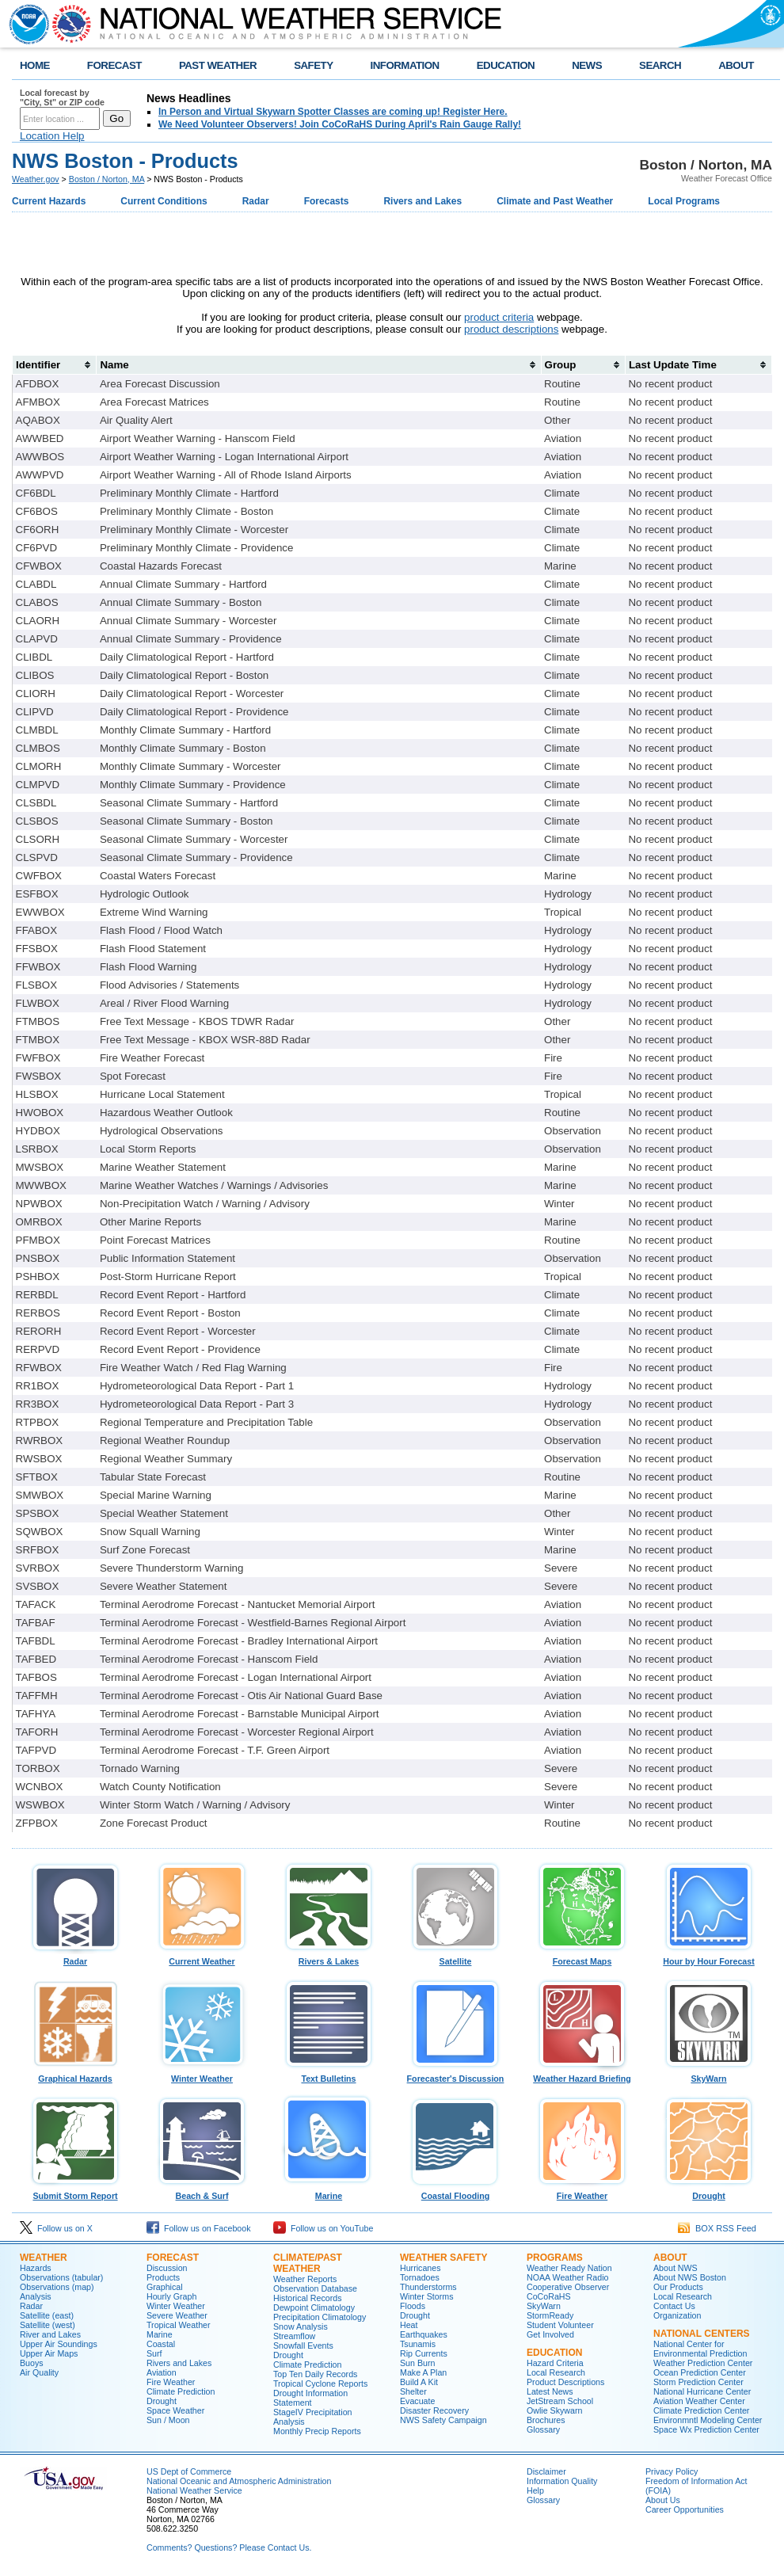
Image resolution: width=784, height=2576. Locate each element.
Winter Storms (427, 2296)
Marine (329, 2192)
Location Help (52, 136)
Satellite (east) (47, 2315)
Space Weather (175, 2410)
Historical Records (307, 2298)
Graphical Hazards (75, 2074)
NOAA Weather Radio (567, 2277)
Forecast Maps (582, 1957)
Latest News (550, 2391)
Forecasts (326, 201)
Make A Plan (423, 2372)
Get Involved (550, 2334)
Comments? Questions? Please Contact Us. (229, 2547)
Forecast (173, 2257)
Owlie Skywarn (554, 2410)
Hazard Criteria (555, 2363)
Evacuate (417, 2401)
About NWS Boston (689, 2277)
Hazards (35, 2268)
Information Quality (562, 2481)
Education (554, 2352)
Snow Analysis (300, 2326)
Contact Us (674, 2306)
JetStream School (560, 2401)
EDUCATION (506, 65)
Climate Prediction (181, 2391)
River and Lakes (50, 2334)
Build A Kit (419, 2382)
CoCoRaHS (549, 2296)
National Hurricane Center (702, 2391)
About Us (662, 2500)
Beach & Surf (202, 2192)
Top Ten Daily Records (315, 2374)
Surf (154, 2353)
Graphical (165, 2287)
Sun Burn (417, 2363)
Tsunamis (418, 2344)
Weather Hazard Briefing (582, 2074)
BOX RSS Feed (717, 2228)
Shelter (413, 2391)
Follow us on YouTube (323, 2228)
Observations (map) (57, 2287)
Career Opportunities (684, 2509)
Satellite (455, 1957)
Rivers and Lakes (422, 201)
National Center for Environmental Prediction (700, 2348)
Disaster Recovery (434, 2410)
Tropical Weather (179, 2325)
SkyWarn (709, 2074)
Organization (677, 2315)
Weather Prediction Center (702, 2363)
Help (535, 2490)
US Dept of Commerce (189, 2471)
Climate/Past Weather (307, 2263)
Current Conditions (163, 201)
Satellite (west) (47, 2325)
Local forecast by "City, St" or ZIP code (62, 97)
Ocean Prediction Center (699, 2372)
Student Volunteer (560, 2325)
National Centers (701, 2333)
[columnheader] (55, 364)
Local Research (556, 2372)
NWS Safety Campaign (443, 2420)
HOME (35, 65)
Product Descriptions (565, 2382)
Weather (43, 2257)
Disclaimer (546, 2471)
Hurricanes (420, 2268)
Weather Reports (305, 2279)
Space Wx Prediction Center (706, 2429)
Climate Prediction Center (701, 2410)
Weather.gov (35, 179)
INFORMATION (405, 65)
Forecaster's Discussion (455, 2074)
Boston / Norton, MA (106, 179)
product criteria (499, 317)
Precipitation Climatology (319, 2317)
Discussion (167, 2268)
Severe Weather (177, 2315)
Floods (412, 2306)
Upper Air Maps (49, 2353)
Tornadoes (420, 2277)
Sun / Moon (168, 2420)
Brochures (546, 2420)
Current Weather (202, 1957)
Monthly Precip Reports (317, 2431)
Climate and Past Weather (555, 201)
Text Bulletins (329, 2074)
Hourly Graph (171, 2296)
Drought (709, 2192)
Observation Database (315, 2288)
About (670, 2257)
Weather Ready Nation (569, 2268)
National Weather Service (194, 2490)
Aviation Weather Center (699, 2401)
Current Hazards (49, 201)
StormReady (550, 2315)
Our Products (678, 2287)
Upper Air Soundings (58, 2344)
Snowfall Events (303, 2345)
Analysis (35, 2296)
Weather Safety (443, 2257)
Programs (555, 2257)
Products (163, 2277)
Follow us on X (56, 2228)
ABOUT (736, 65)
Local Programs (684, 201)
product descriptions (511, 329)
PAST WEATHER (218, 65)
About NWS (675, 2268)
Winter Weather (202, 2074)
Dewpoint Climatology (314, 2307)
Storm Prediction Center (698, 2382)
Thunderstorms (428, 2287)
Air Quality (39, 2372)
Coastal (161, 2344)
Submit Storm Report (75, 2192)
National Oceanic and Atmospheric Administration (239, 2481)
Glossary (543, 2429)
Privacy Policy (671, 2471)
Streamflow (294, 2336)
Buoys (32, 2363)
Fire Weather (582, 2192)
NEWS (587, 65)
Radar (255, 201)
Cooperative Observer (568, 2287)
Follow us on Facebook (199, 2228)
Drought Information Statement (310, 2397)
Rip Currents (423, 2353)
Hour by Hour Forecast (709, 1957)
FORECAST (114, 65)
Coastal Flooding (455, 2192)
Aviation (162, 2372)
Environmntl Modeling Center (707, 2420)
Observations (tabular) (61, 2277)
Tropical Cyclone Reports (320, 2383)
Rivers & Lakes (329, 1957)
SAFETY (313, 65)
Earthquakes (423, 2334)
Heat (409, 2325)
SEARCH (660, 65)
